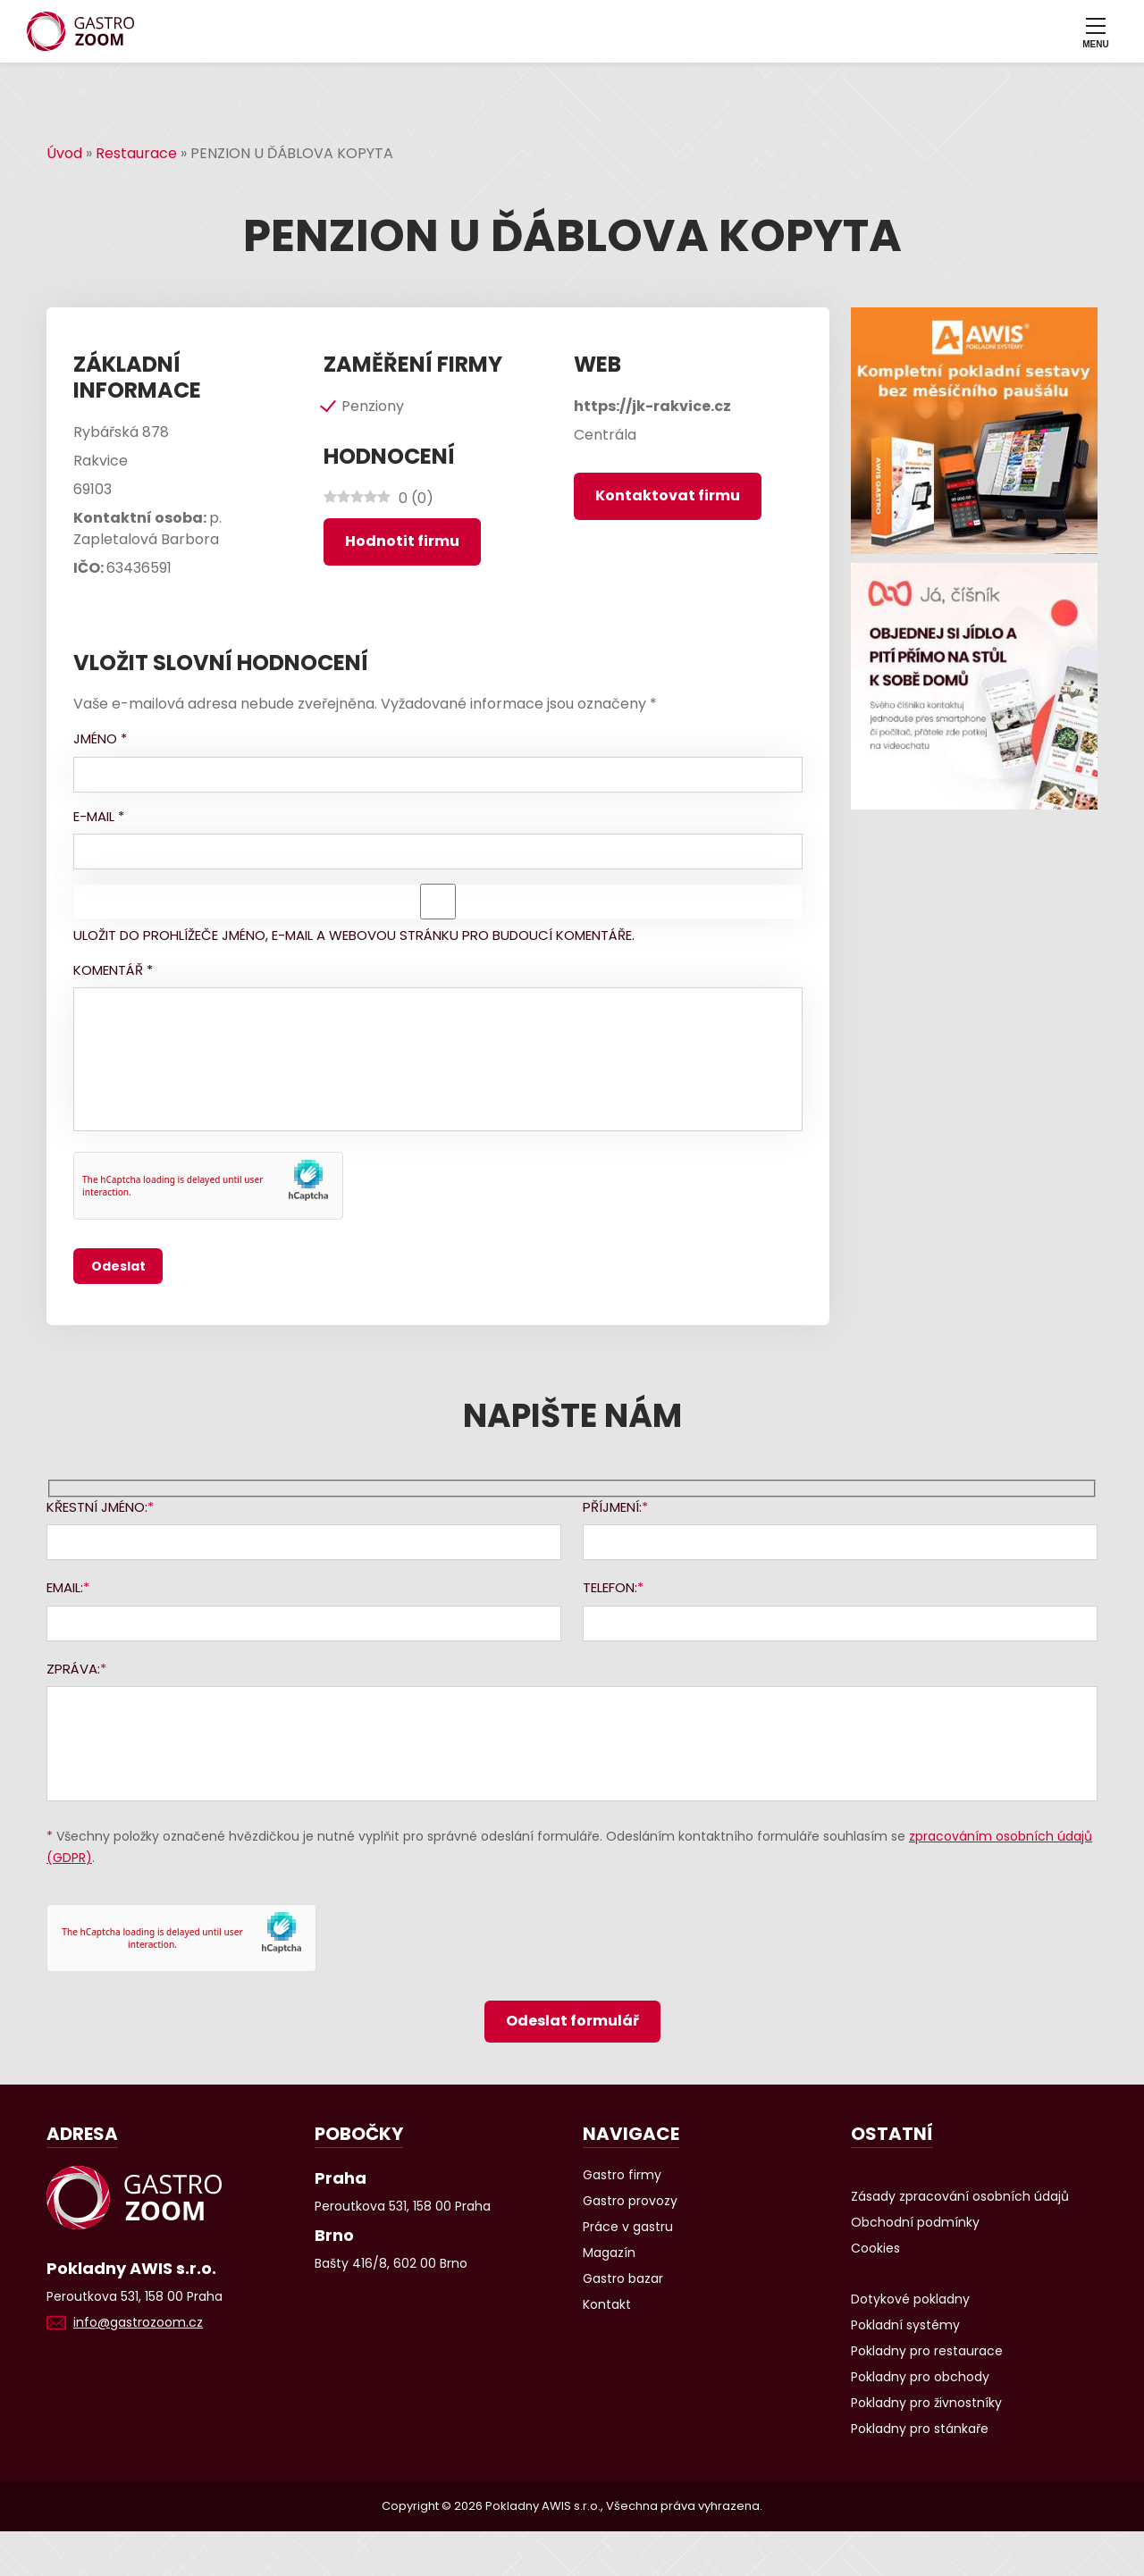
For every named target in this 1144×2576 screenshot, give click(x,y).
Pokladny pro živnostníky (926, 2403)
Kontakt (607, 2304)
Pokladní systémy (905, 2325)
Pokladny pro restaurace (927, 2351)
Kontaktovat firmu (667, 495)
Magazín (609, 2252)
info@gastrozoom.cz (138, 2322)
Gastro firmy (622, 2175)
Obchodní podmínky (915, 2222)
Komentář (113, 970)
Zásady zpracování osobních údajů (960, 2196)
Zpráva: (73, 1668)
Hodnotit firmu (402, 541)
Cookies (875, 2248)
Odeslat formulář (572, 2020)
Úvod (64, 153)
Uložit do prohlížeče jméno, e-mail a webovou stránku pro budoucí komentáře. (354, 935)
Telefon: (610, 1587)
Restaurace (136, 153)
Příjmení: (612, 1507)
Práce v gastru (628, 2227)
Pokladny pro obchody (920, 2377)
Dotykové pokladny (910, 2299)
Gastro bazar (623, 2278)
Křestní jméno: (96, 1507)
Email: (64, 1587)
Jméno (100, 738)
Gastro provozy (630, 2201)
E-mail (98, 816)
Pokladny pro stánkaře (919, 2429)
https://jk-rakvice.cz (652, 406)
